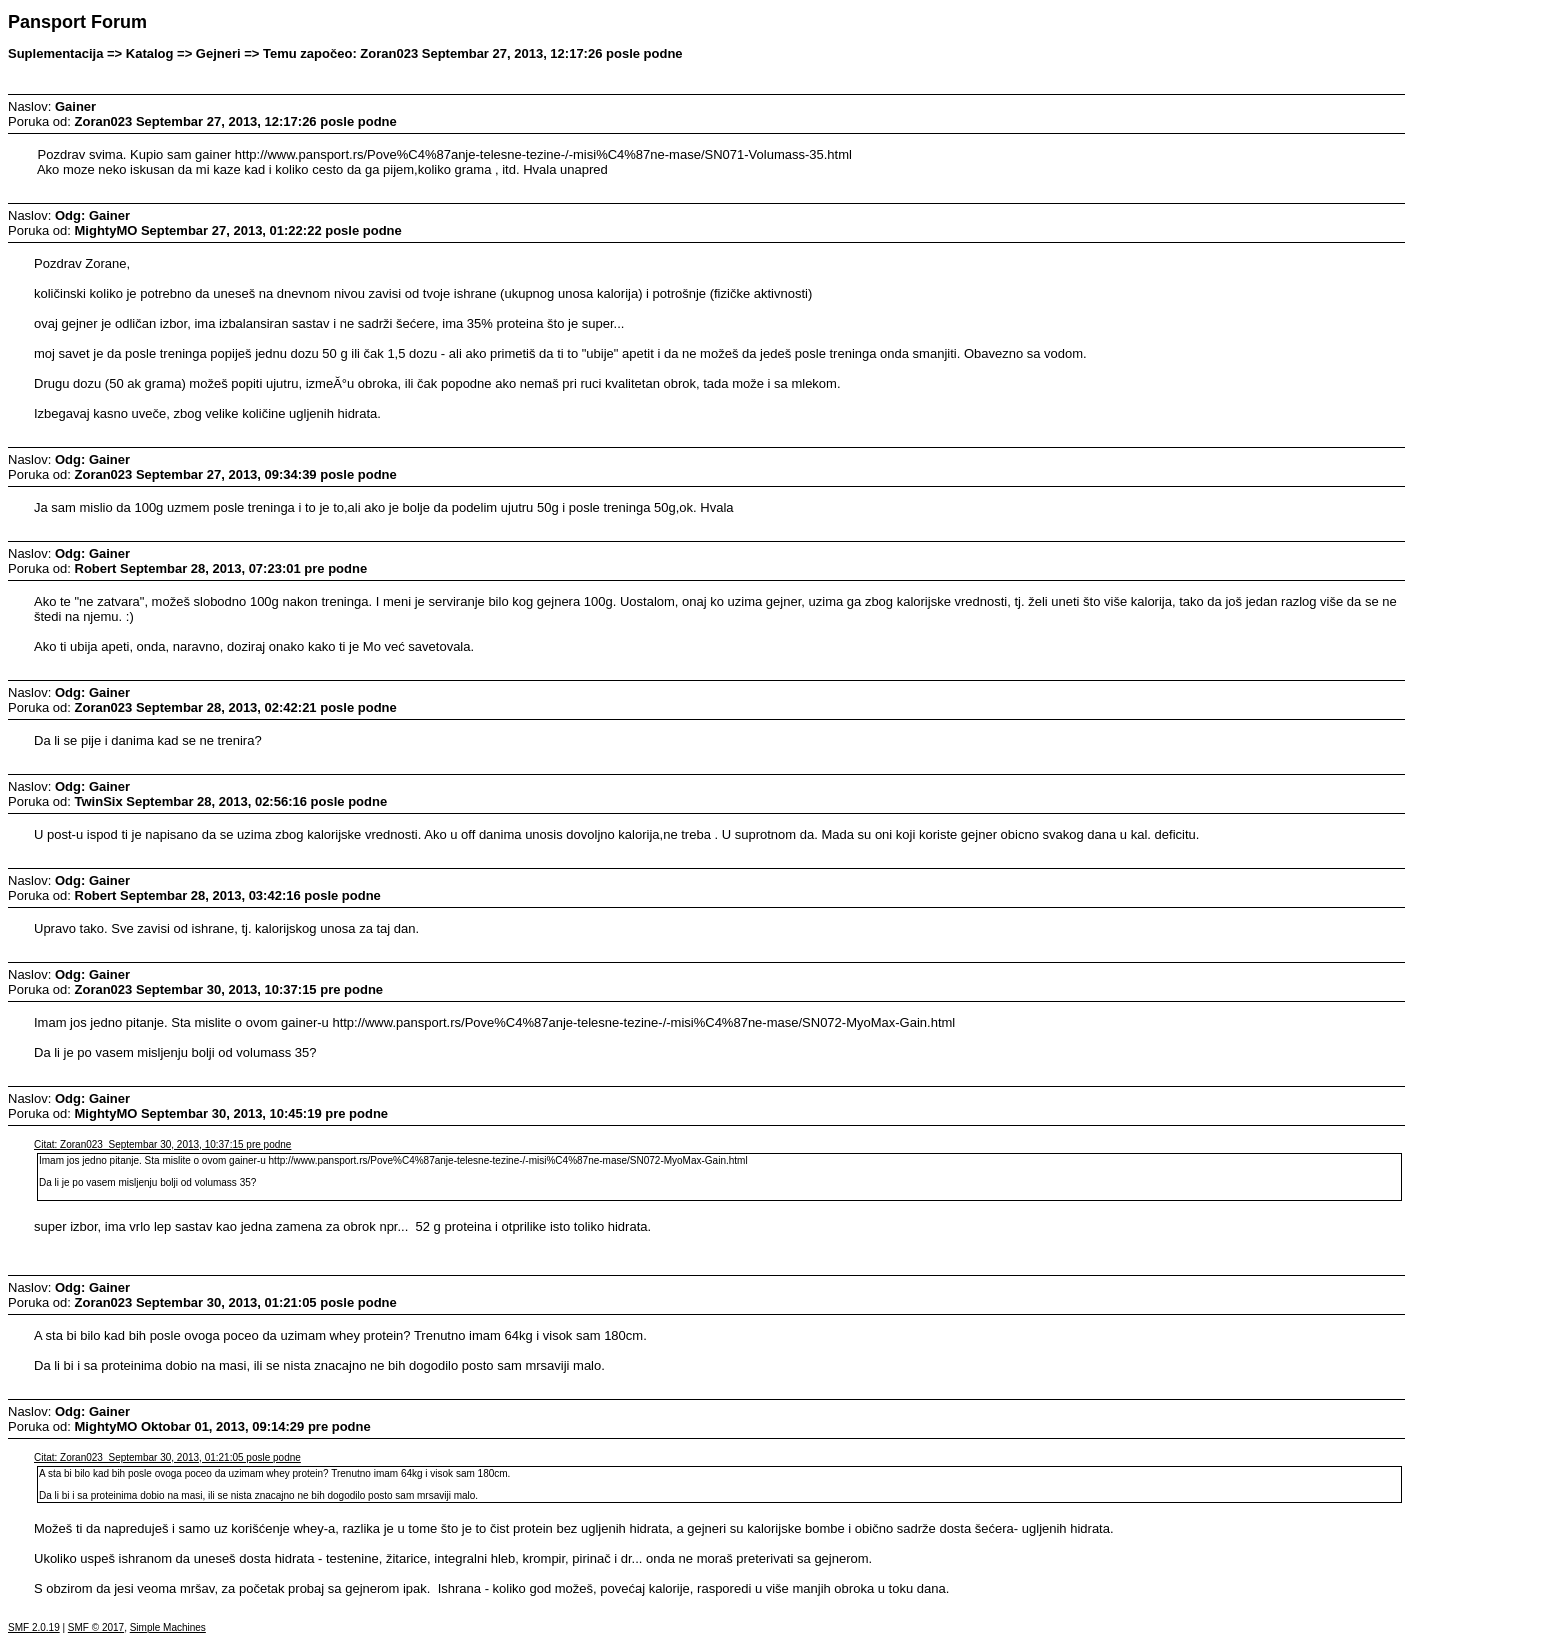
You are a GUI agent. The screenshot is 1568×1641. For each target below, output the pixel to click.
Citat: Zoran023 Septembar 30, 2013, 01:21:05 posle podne (167, 1457)
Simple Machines (168, 1627)
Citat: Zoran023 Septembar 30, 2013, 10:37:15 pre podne (162, 1144)
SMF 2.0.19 (34, 1627)
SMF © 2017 (96, 1627)
